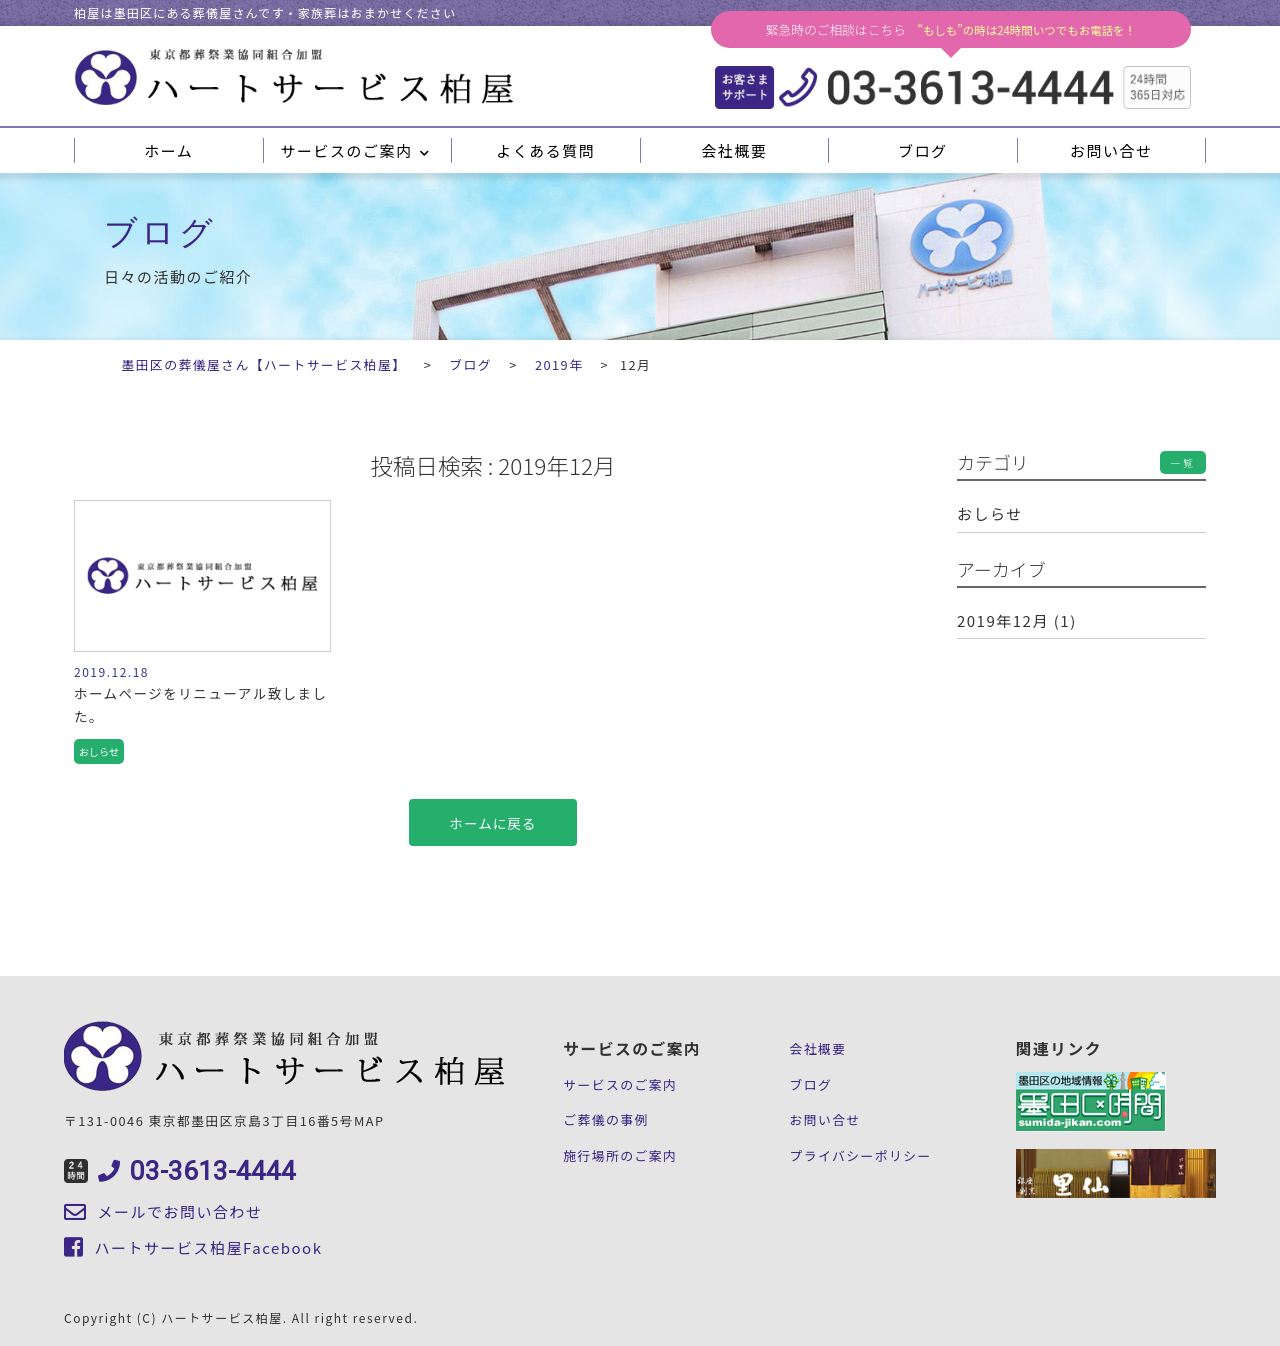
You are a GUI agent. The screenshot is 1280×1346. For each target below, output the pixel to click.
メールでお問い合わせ (163, 1211)
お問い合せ (1111, 150)
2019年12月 (1003, 620)
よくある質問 (545, 150)
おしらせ (990, 513)
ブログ (923, 150)
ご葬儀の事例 (606, 1119)
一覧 (1183, 462)
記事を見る (202, 638)
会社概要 (734, 150)
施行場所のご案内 (620, 1155)
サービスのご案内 (356, 150)
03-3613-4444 (180, 1171)
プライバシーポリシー (860, 1155)
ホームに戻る (493, 823)
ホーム (168, 150)
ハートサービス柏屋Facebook (193, 1247)
